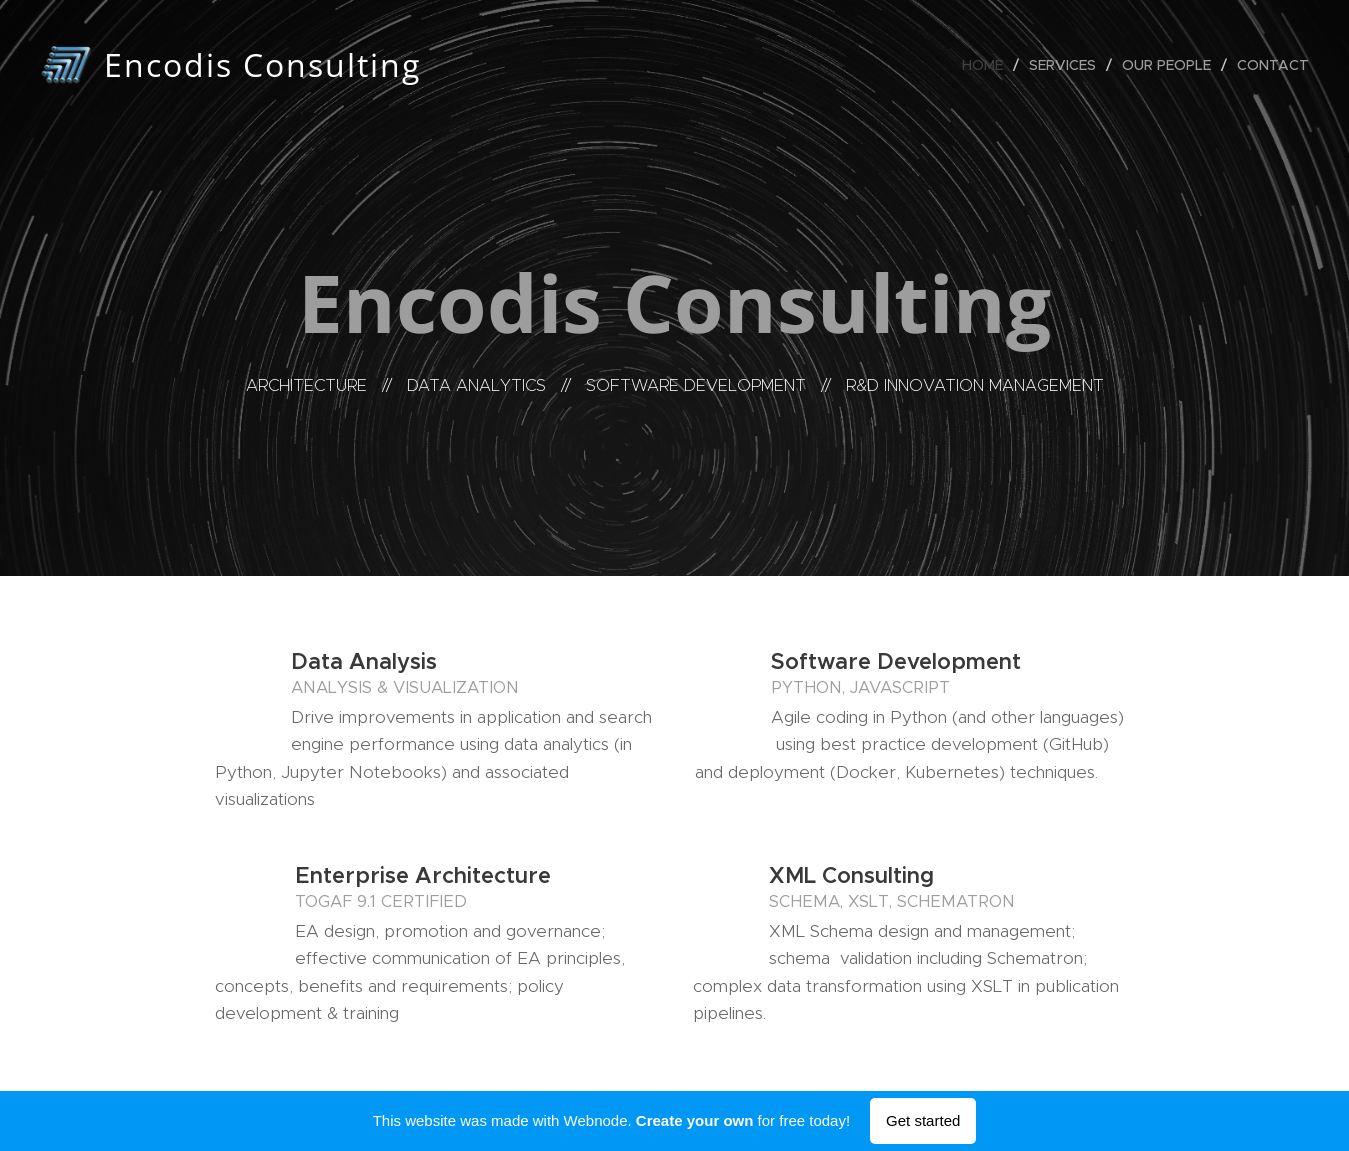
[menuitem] (988, 65)
